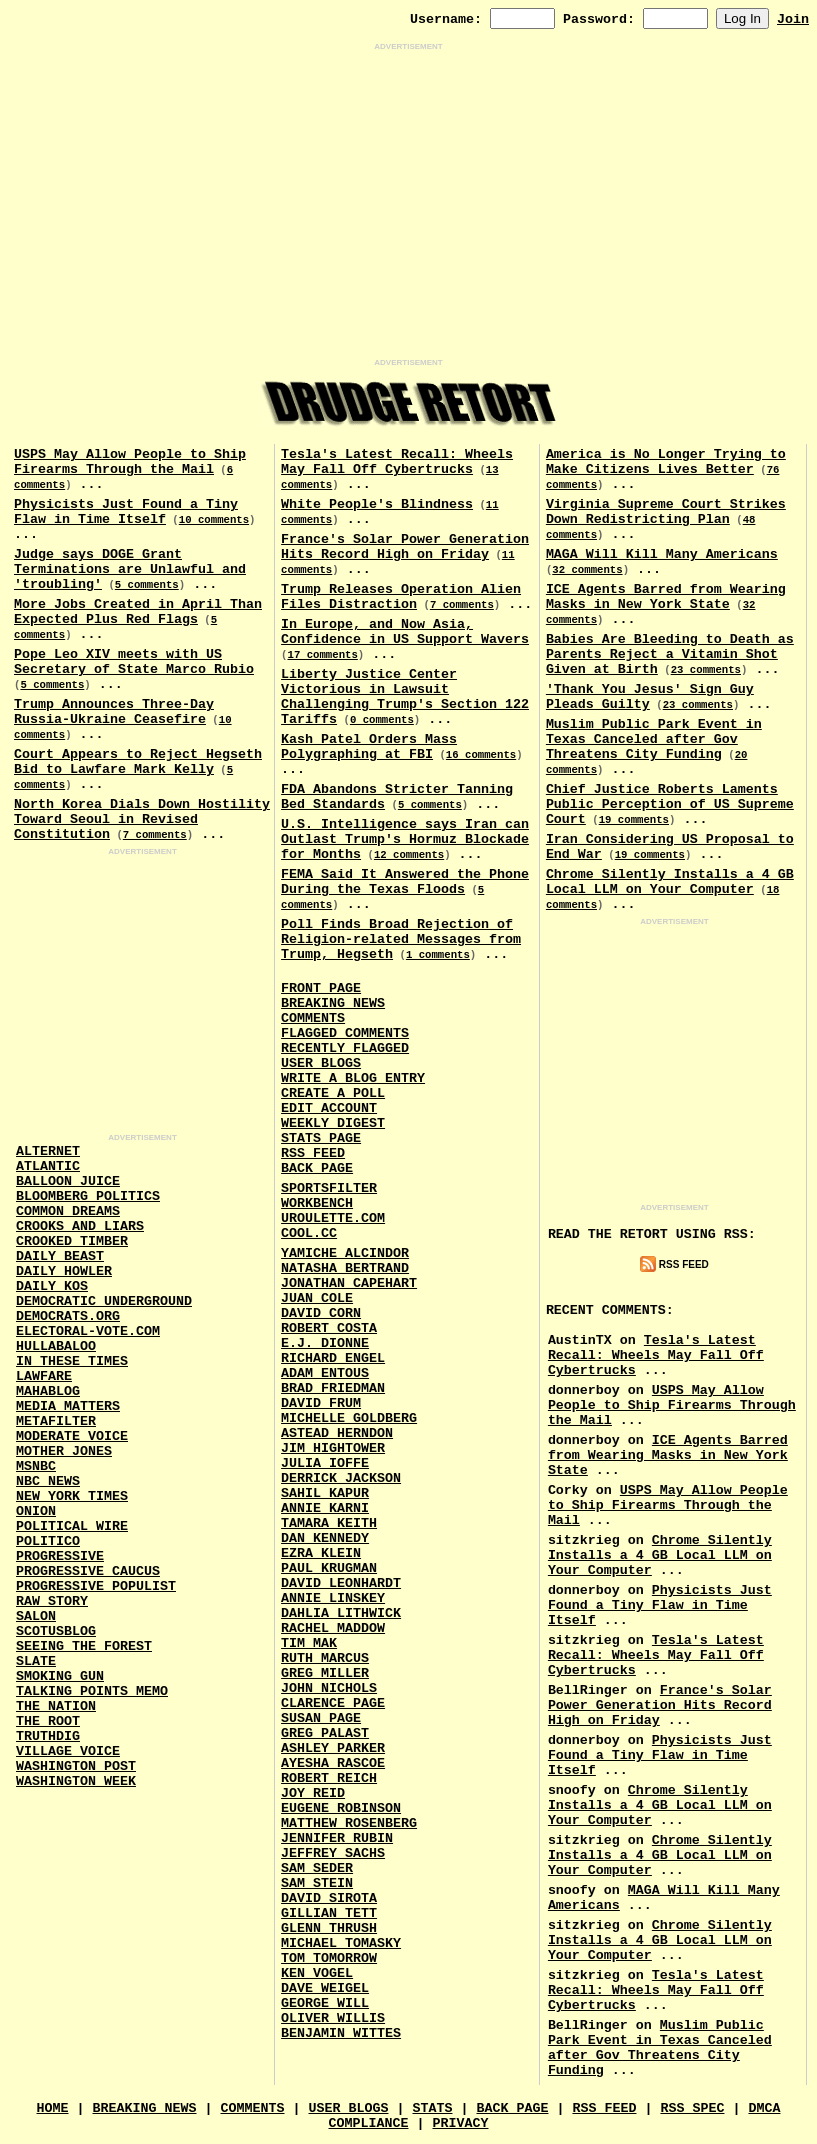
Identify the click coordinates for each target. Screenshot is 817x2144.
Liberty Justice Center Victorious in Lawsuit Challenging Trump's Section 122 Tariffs (405, 697)
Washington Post (76, 1766)
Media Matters (68, 1406)
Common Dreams (68, 1211)
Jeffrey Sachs (333, 1853)
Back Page (317, 1168)
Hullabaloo (56, 1346)
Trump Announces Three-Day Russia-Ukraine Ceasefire (114, 712)
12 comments (409, 855)
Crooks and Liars (80, 1226)
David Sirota (329, 1898)
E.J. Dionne (325, 1343)
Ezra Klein (321, 1553)
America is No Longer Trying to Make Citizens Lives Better (666, 462)
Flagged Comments (345, 1033)
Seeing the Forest (84, 1646)
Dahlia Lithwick (341, 1613)
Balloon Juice (68, 1181)
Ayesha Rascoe (333, 1763)
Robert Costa (329, 1328)
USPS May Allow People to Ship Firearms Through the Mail (130, 462)
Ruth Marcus (325, 1658)
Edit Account (329, 1108)
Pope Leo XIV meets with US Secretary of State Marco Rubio (134, 662)
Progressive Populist (96, 1586)
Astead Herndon (337, 1433)
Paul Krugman (329, 1568)
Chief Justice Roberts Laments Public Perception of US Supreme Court (670, 804)
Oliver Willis (333, 2018)
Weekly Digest (333, 1123)
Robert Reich (329, 1778)
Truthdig (48, 1736)
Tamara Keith (329, 1523)
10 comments (214, 520)
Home (53, 2108)
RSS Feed (313, 1153)
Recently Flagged (345, 1048)
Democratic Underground (104, 1301)
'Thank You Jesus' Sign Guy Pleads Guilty (650, 697)
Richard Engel (333, 1358)
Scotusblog (56, 1631)
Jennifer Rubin (337, 1838)
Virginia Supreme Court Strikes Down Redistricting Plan (666, 512)
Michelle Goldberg (349, 1418)
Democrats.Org (68, 1316)
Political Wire (72, 1526)
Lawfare (44, 1376)
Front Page (321, 988)
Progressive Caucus (88, 1571)
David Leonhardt (341, 1583)
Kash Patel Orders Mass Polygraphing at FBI (369, 747)
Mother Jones (64, 1451)
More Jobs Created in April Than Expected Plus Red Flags (138, 612)
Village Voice (68, 1751)
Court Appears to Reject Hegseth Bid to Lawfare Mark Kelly (138, 762)
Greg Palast (325, 1733)
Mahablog (48, 1391)
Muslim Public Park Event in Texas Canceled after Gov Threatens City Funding (654, 739)
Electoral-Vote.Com (88, 1331)
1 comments (438, 955)
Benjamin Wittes (341, 2033)
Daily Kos (52, 1286)
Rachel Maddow (333, 1628)
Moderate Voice (72, 1436)
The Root (48, 1721)
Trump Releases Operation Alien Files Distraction (401, 597)
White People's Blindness (377, 504)
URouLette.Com (333, 1218)
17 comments (323, 655)
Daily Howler (64, 1271)
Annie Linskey (333, 1598)
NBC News (48, 1481)
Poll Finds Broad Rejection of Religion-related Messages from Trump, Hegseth (401, 939)
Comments (313, 1018)
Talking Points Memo (92, 1691)
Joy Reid (313, 1793)
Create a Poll (333, 1093)
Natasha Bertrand (345, 1268)
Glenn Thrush (329, 1928)
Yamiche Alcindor (345, 1253)
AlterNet (48, 1151)
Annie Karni (325, 1508)
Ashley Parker (333, 1748)
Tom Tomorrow (329, 1958)
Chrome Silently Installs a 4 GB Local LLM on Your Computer (670, 882)
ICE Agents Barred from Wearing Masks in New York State (666, 597)
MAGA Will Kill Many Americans (662, 554)
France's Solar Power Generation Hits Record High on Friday (405, 547)
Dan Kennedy (325, 1538)
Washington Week (76, 1781)
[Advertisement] (408, 205)
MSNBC (36, 1466)
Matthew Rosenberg (349, 1823)
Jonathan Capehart (349, 1283)
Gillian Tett (329, 1913)
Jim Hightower (333, 1448)
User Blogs (321, 1063)
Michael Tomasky (341, 1943)
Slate (36, 1661)
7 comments (155, 835)
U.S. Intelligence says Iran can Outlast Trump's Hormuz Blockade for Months (405, 839)
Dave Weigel (325, 1988)
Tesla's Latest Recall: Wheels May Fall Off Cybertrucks (397, 462)
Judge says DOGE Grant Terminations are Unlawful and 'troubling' (130, 569)
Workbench (317, 1203)
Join (793, 19)
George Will (325, 2003)
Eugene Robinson (341, 1808)
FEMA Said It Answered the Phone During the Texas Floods (405, 882)
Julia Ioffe (325, 1463)
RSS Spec (692, 2108)
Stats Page (321, 1138)
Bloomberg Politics (88, 1196)
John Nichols (329, 1688)
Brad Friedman (333, 1388)
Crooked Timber (72, 1241)
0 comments (382, 720)
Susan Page (321, 1718)
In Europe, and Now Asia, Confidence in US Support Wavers (405, 632)
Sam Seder (317, 1868)
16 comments (481, 755)
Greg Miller (325, 1673)
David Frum (321, 1403)
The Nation (56, 1706)
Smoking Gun (60, 1676)
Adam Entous (325, 1373)
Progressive (60, 1556)
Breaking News (333, 1003)
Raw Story (52, 1601)
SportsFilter (329, 1188)
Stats (432, 2108)
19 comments (634, 820)
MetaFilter (56, 1421)
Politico (48, 1541)
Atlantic (48, 1166)
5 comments (147, 585)
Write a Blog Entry (353, 1078)
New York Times (72, 1496)
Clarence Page (333, 1703)
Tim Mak (309, 1643)
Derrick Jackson (341, 1478)
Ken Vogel (317, 1973)
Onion (36, 1511)
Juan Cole (317, 1298)
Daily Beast (60, 1256)
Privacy (460, 2123)
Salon (36, 1616)
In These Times (72, 1361)
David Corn (321, 1313)
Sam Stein (317, 1883)
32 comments (587, 570)
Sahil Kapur (325, 1493)
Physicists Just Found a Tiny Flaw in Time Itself (126, 512)
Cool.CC (309, 1233)
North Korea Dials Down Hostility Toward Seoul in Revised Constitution (142, 819)
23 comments (706, 670)
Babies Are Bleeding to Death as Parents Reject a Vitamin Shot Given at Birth (670, 654)
